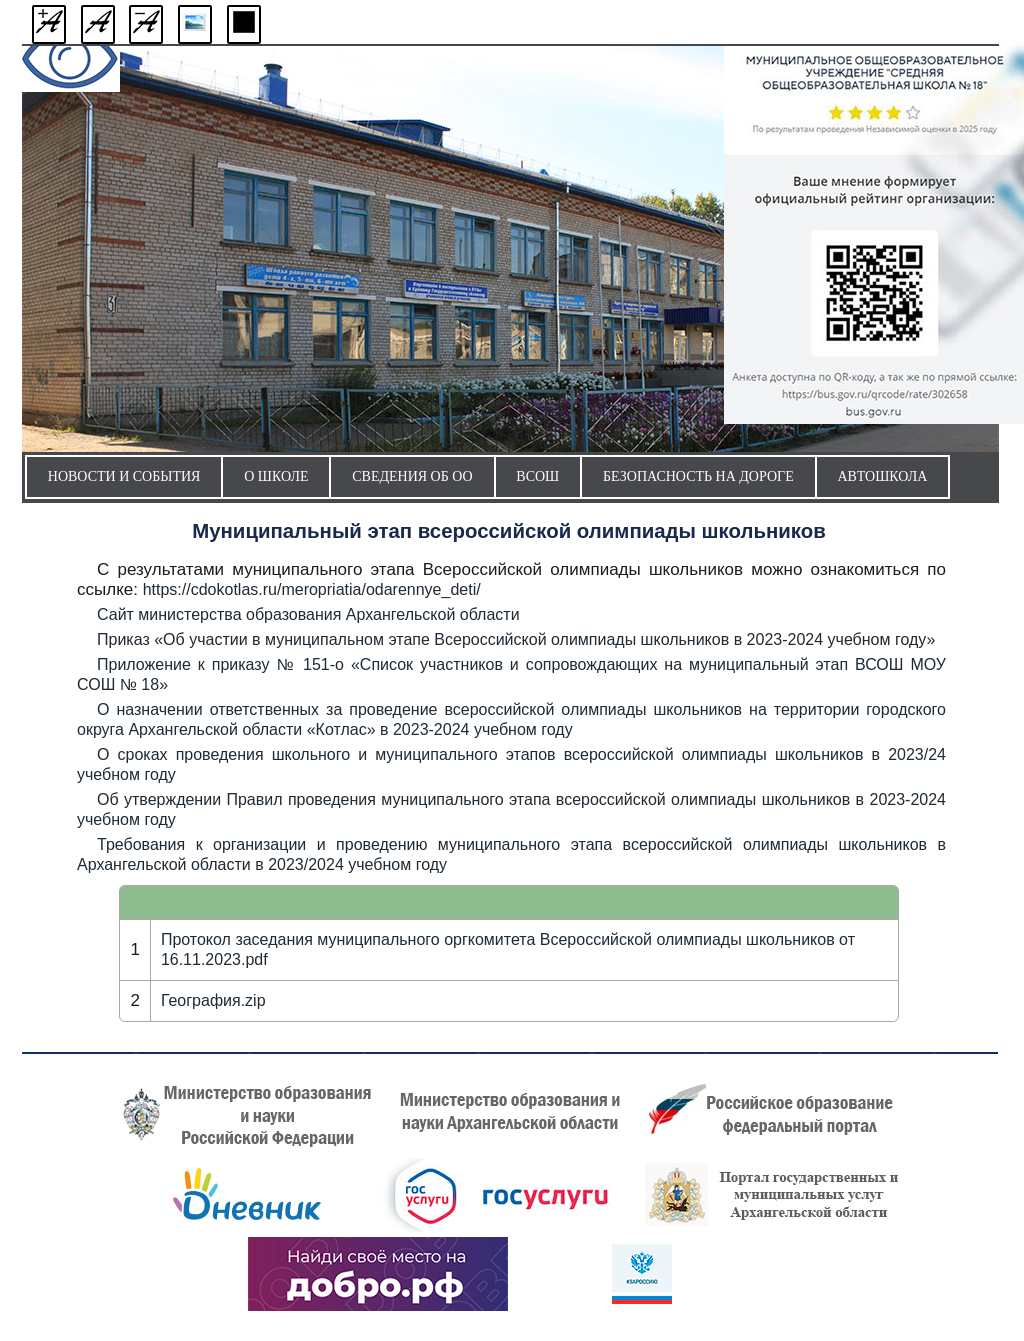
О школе (276, 476)
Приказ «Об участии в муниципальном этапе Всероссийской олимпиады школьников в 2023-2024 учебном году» (516, 639)
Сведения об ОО (412, 476)
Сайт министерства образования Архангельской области (308, 614)
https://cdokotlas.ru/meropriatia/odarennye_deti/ (312, 589)
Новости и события (124, 476)
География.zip (213, 1000)
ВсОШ (537, 476)
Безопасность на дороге (698, 476)
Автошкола (882, 476)
